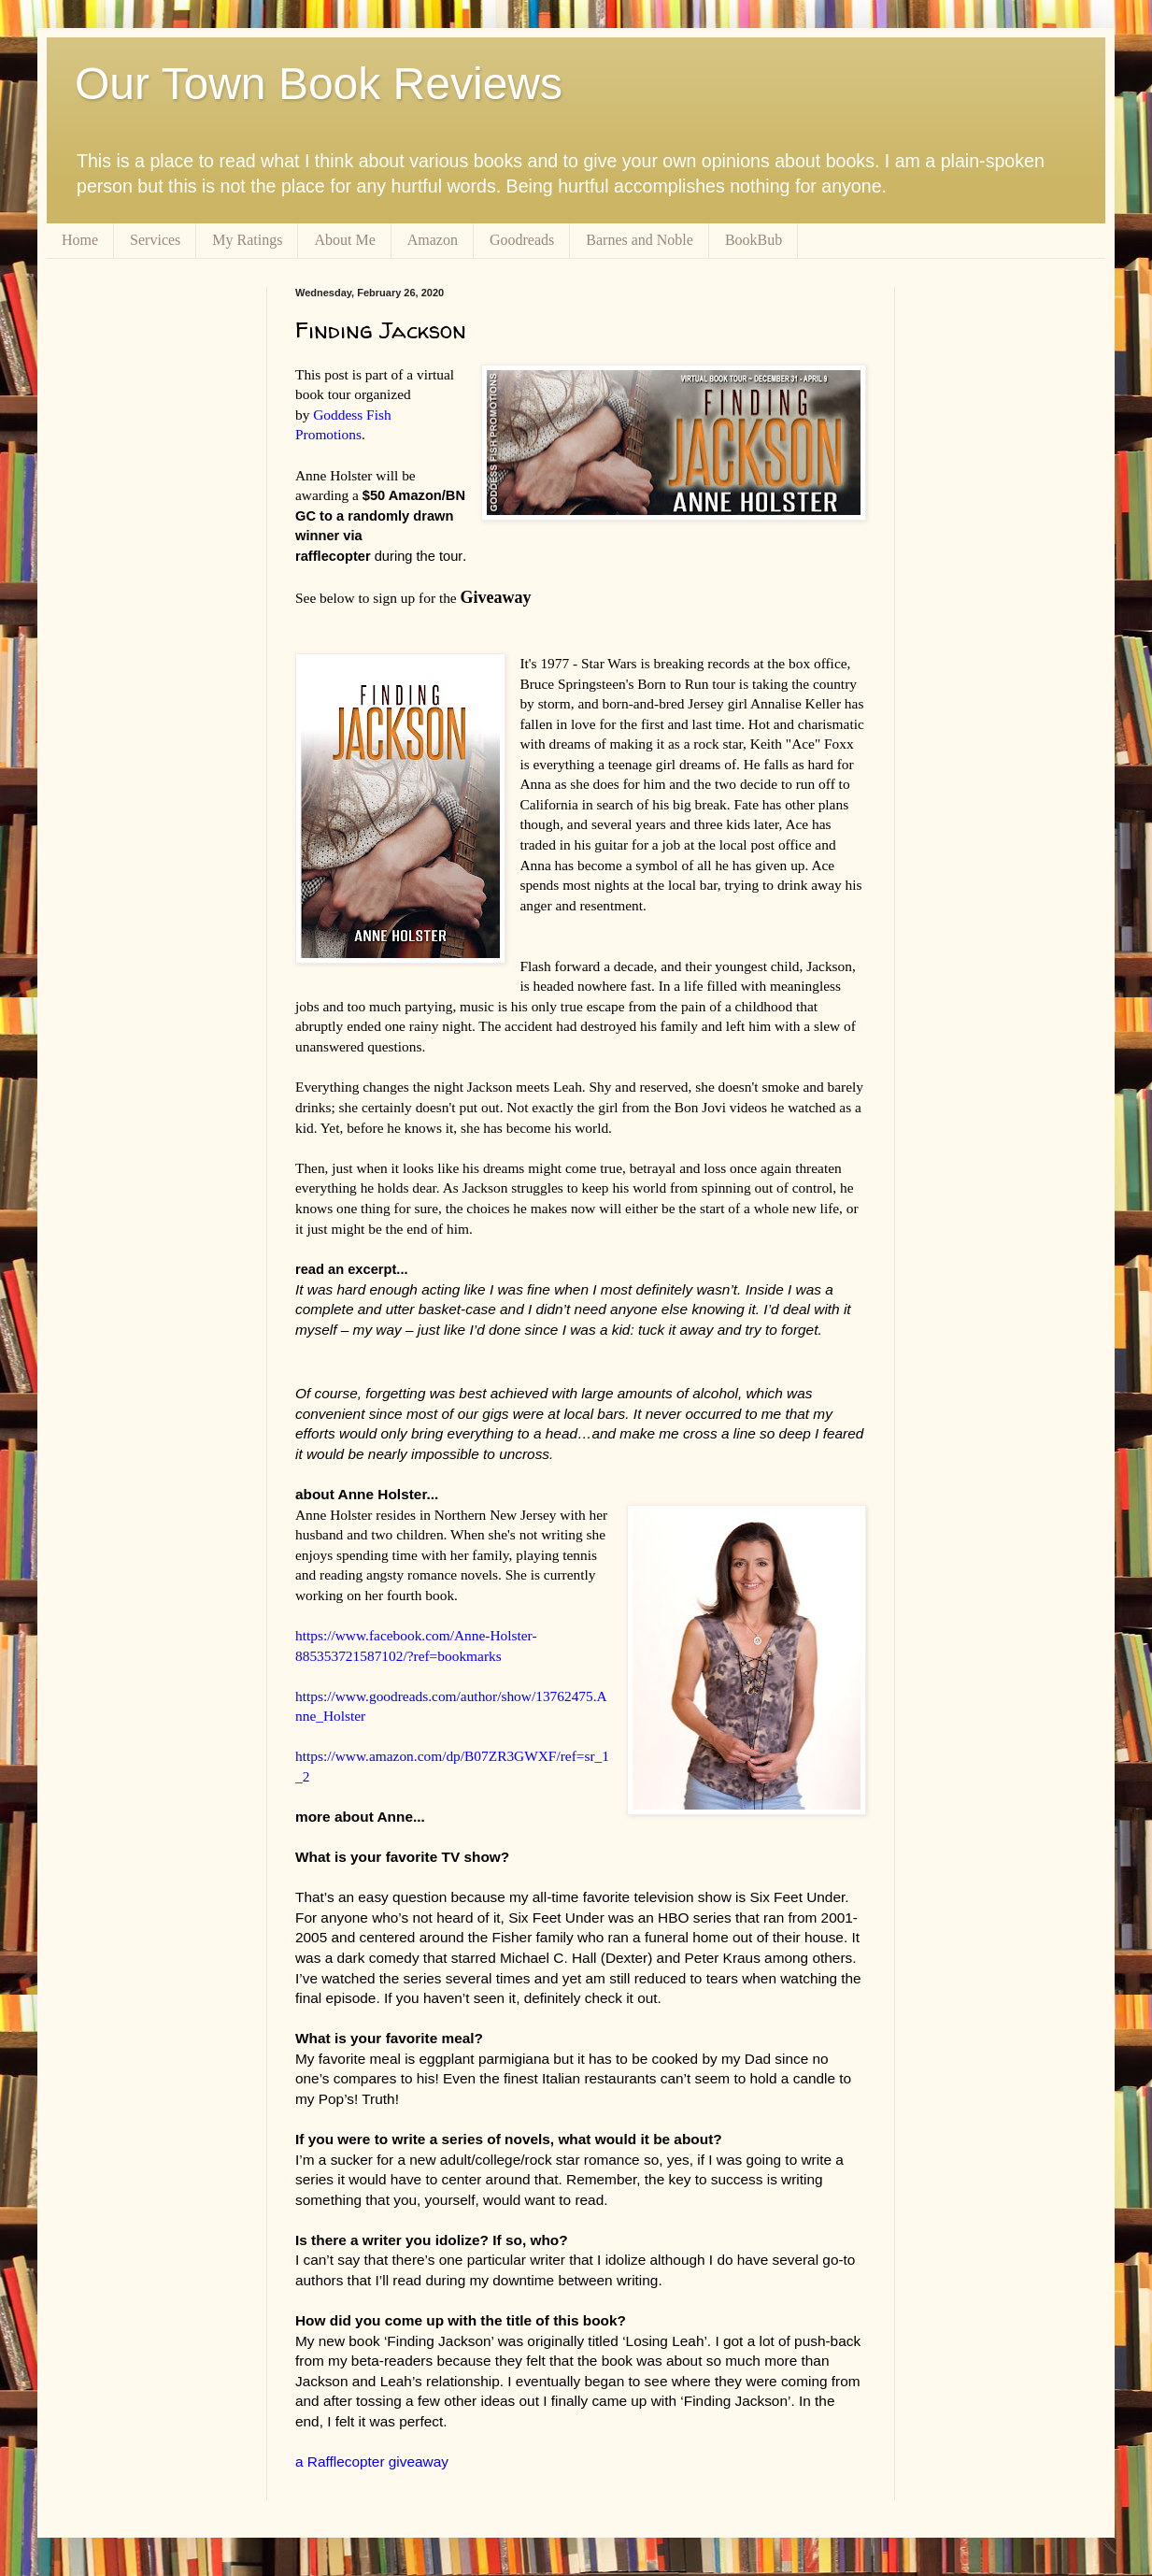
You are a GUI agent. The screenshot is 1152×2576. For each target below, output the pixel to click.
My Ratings (247, 240)
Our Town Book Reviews (318, 83)
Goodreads (522, 240)
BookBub (753, 240)
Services (155, 240)
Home (80, 240)
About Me (344, 240)
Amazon (432, 240)
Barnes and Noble (639, 240)
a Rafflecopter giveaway (371, 2461)
